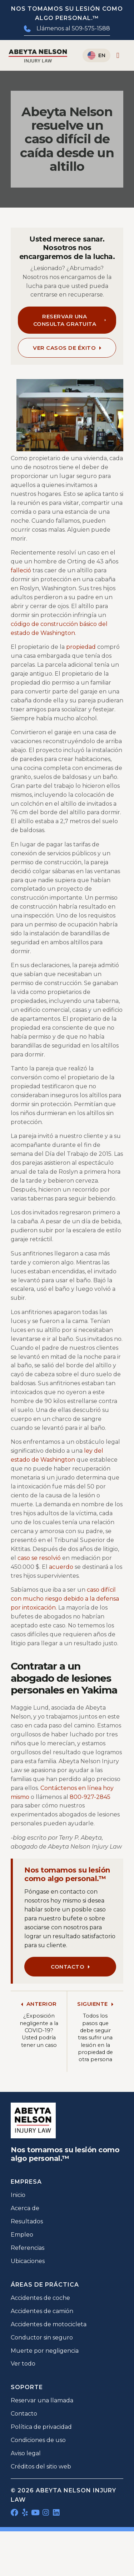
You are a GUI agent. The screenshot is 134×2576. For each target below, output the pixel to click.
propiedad (81, 646)
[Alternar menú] (117, 55)
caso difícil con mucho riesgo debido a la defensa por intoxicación (65, 1598)
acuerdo (61, 1566)
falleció (21, 570)
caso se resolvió (39, 1558)
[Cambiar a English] (96, 55)
